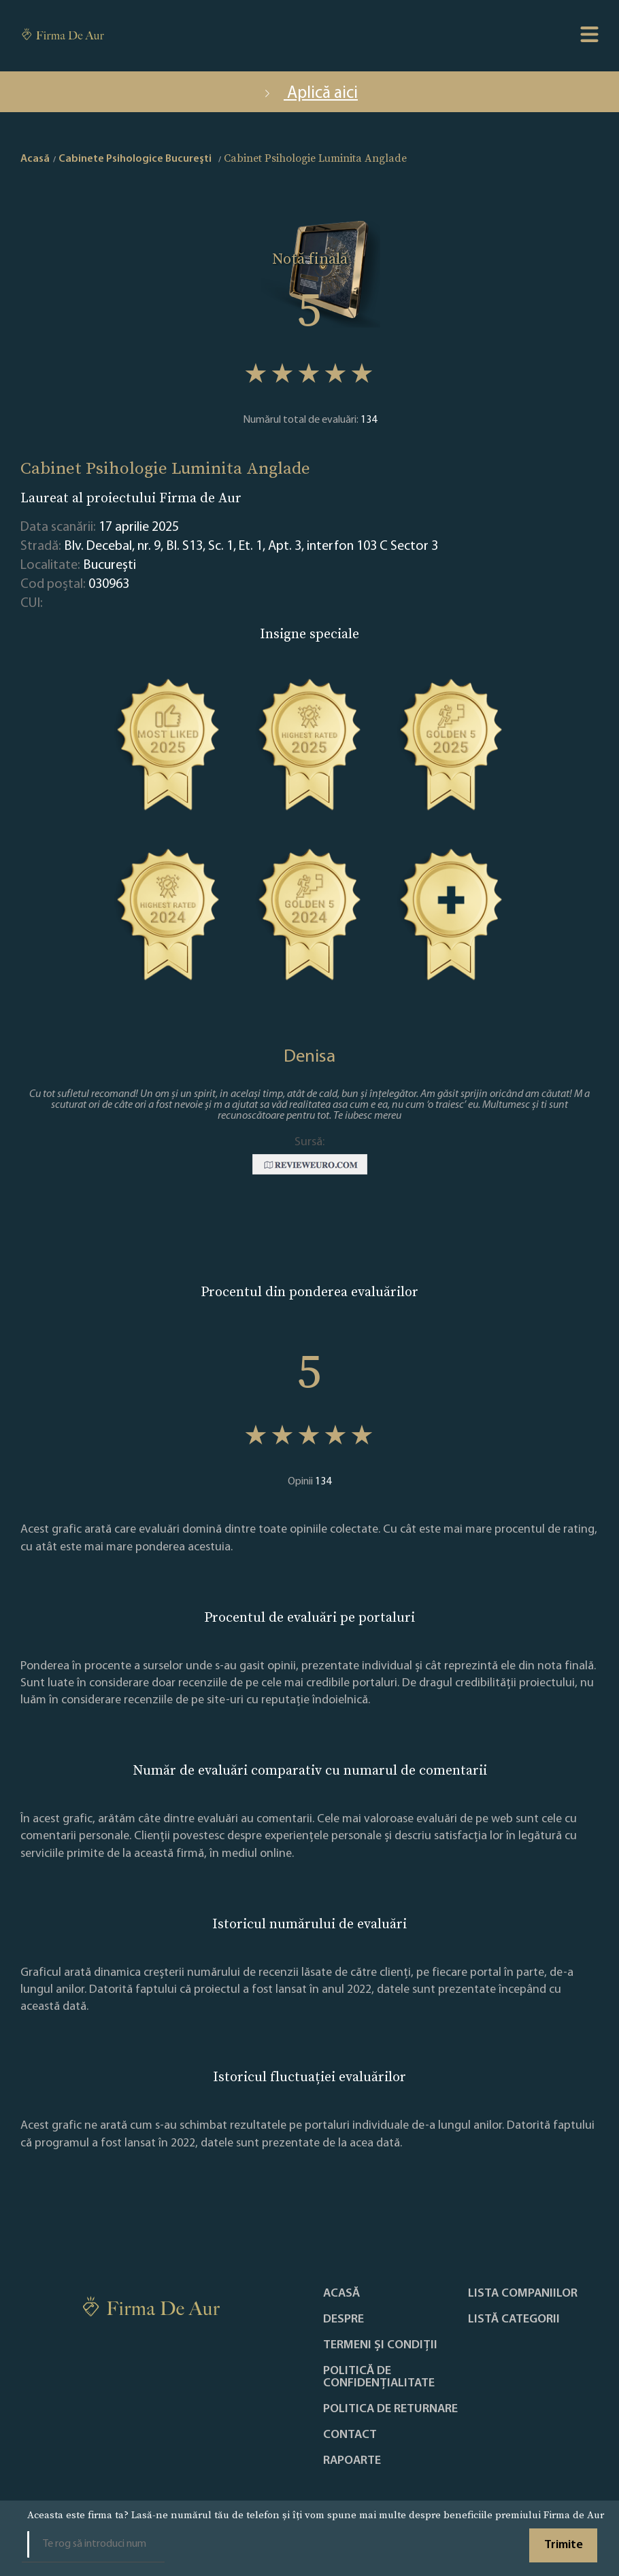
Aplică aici (309, 93)
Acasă (341, 2294)
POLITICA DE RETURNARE (390, 2409)
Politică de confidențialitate (379, 2377)
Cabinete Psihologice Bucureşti (135, 159)
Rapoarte (352, 2461)
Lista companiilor (523, 2294)
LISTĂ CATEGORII (514, 2320)
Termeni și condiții (380, 2345)
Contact (350, 2435)
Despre (343, 2320)
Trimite (563, 2545)
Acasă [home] (35, 159)
